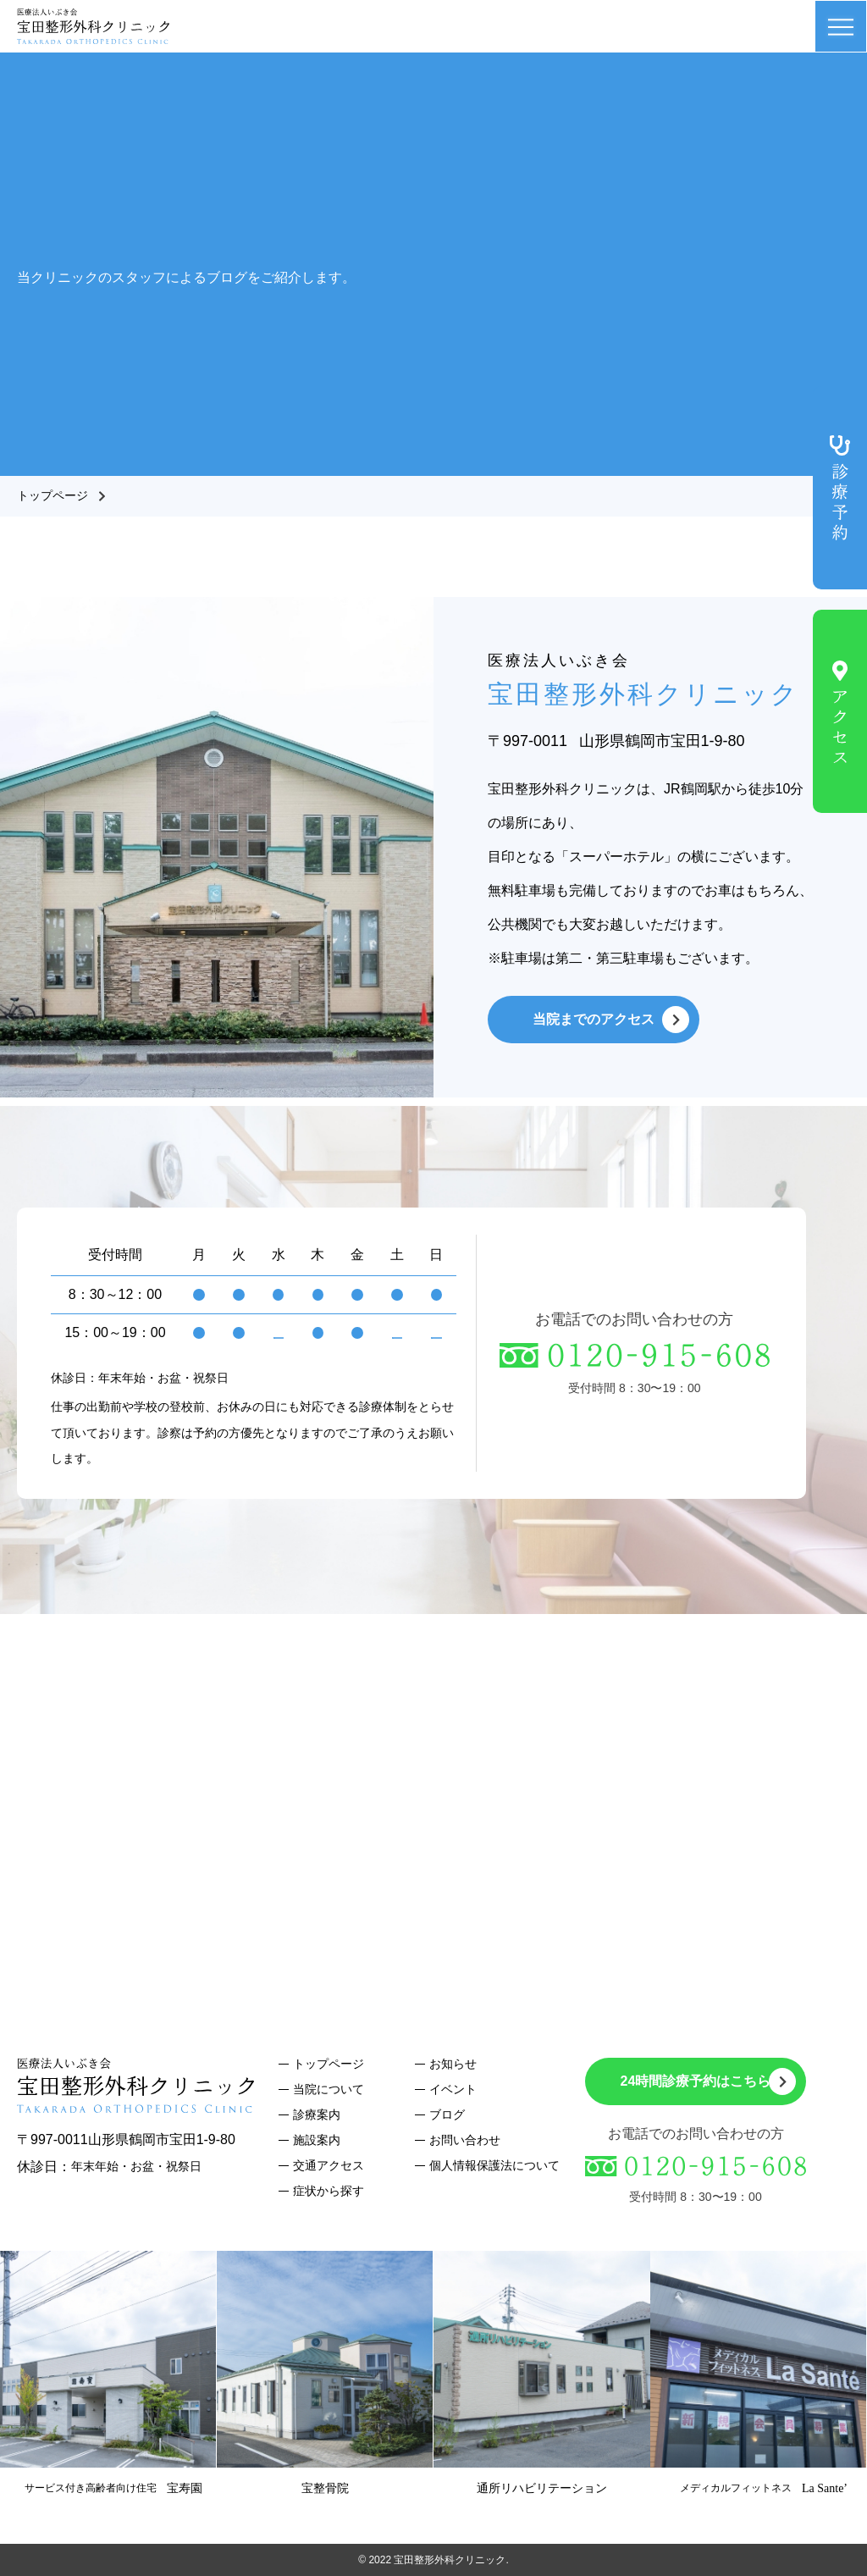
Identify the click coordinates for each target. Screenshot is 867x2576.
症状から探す (328, 2191)
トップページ (52, 495)
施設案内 (316, 2140)
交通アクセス (328, 2165)
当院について (328, 2089)
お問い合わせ (464, 2140)
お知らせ (453, 2064)
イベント (453, 2089)
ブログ (447, 2114)
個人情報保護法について (494, 2165)
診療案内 (316, 2114)
